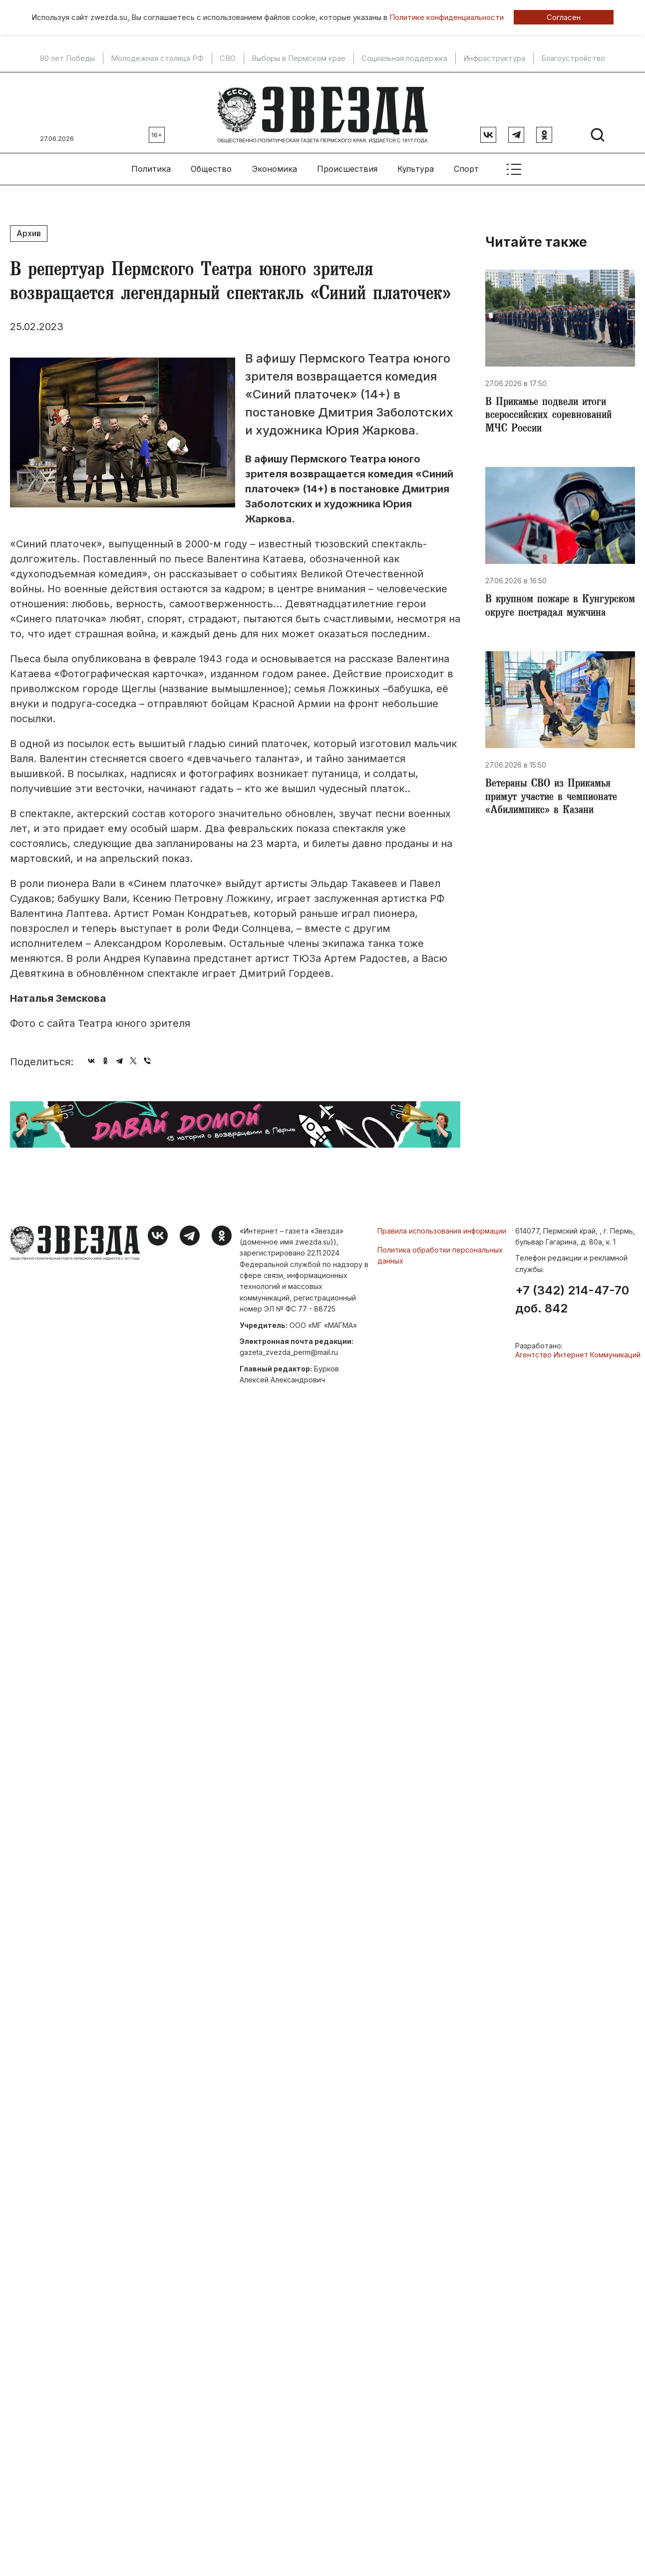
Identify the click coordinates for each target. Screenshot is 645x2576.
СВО (228, 58)
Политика (151, 165)
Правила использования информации (441, 1227)
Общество (211, 165)
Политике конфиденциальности (446, 17)
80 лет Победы (67, 58)
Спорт (466, 165)
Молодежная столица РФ (157, 58)
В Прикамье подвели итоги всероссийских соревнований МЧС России (552, 413)
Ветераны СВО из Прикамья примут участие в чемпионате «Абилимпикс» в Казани (556, 813)
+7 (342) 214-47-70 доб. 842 (572, 1296)
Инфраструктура (494, 58)
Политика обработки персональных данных (440, 1251)
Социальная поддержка (404, 58)
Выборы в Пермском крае (298, 58)
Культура (415, 165)
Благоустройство (573, 58)
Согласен (564, 17)
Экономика (274, 165)
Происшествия (347, 165)
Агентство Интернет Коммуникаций (578, 1351)
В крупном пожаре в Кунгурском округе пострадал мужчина (557, 613)
